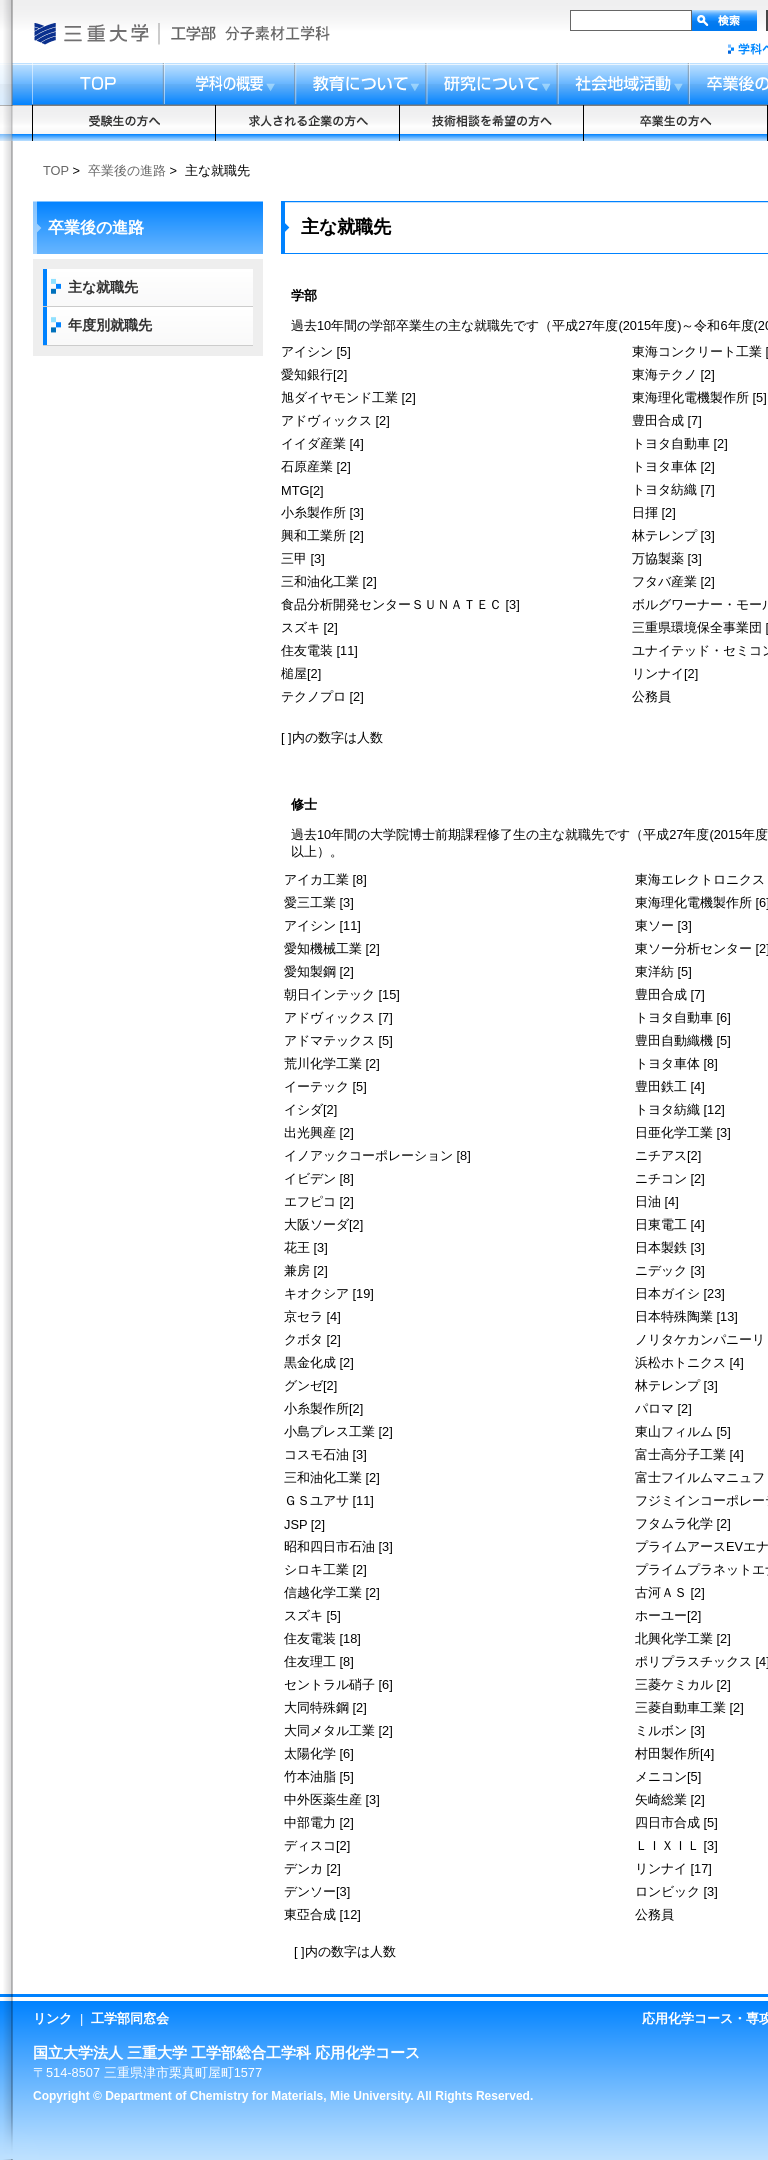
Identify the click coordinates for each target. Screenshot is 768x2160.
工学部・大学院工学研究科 (192, 33)
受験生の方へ (124, 123)
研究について (493, 84)
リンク (52, 2018)
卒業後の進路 (127, 170)
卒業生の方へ (676, 123)
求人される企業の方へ (308, 123)
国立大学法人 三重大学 (90, 33)
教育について (362, 84)
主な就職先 (103, 287)
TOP (56, 170)
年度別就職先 (110, 325)
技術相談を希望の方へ (492, 123)
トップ (98, 84)
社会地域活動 (624, 84)
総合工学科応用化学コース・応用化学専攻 (282, 33)
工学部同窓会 (130, 2018)
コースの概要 (230, 84)
